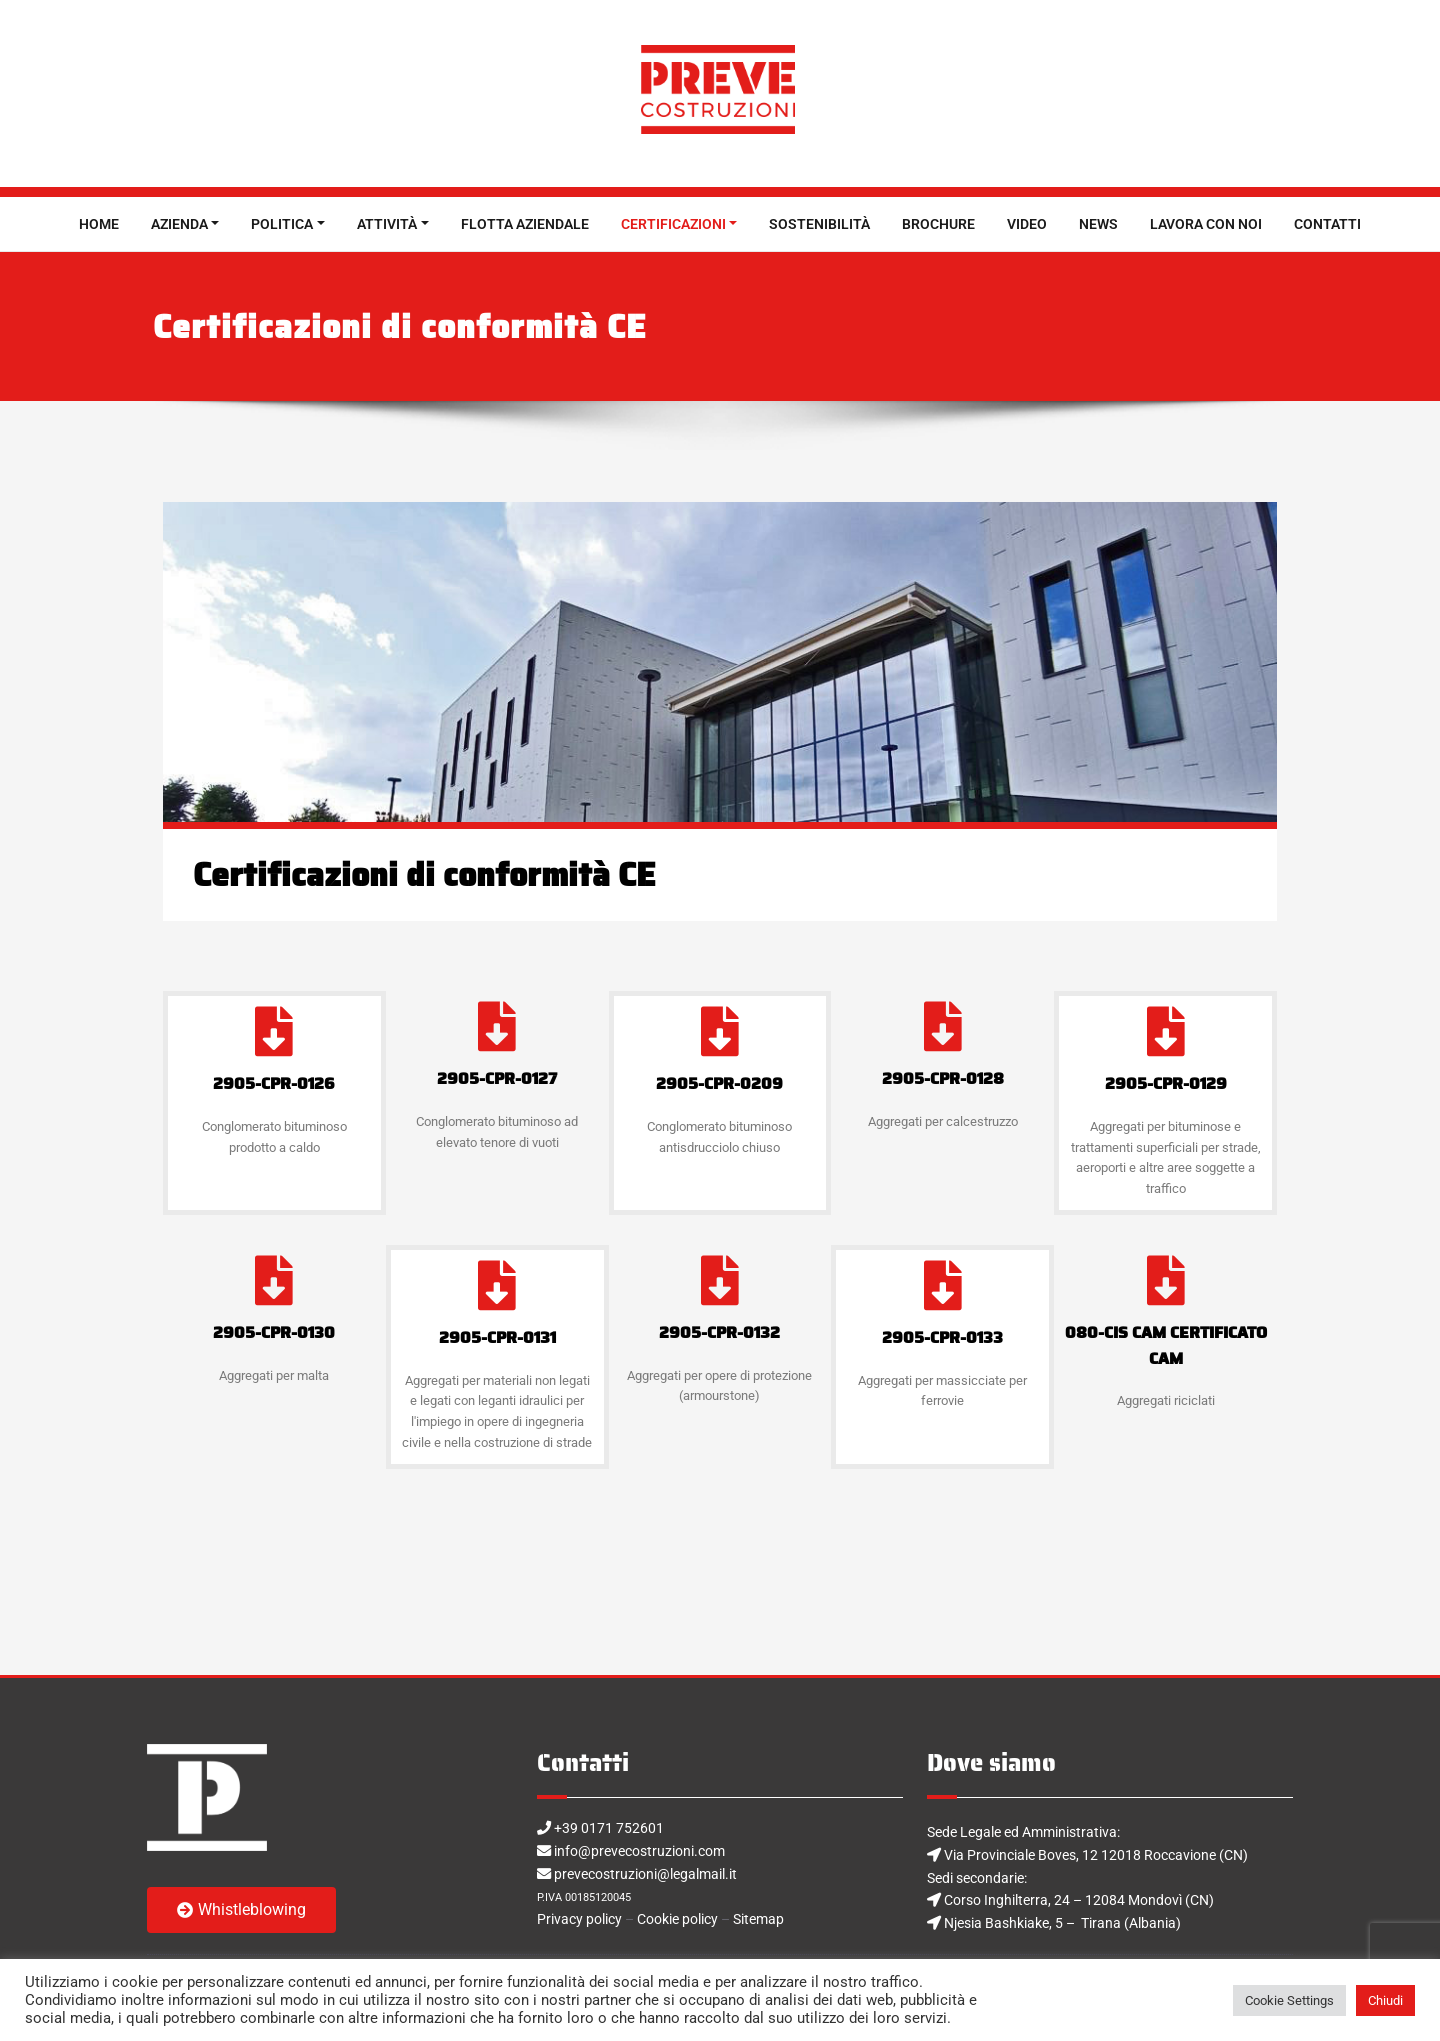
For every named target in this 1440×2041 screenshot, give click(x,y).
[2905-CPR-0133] (943, 1285)
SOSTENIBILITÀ (819, 224)
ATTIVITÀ (387, 224)
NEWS (1098, 224)
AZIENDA (179, 224)
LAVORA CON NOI (1206, 224)
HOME (99, 224)
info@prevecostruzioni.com (648, 1853)
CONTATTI (1327, 224)
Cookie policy (693, 1925)
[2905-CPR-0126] (274, 1031)
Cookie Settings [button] (1289, 2000)
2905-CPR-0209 (719, 1083)
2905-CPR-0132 (719, 1332)
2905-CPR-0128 (943, 1078)
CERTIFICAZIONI (673, 224)
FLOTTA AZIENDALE (525, 224)
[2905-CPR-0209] (720, 1031)
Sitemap (784, 1925)
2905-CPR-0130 (274, 1332)
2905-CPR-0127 (497, 1078)
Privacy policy (583, 1925)
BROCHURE (938, 224)
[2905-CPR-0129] (1166, 1031)
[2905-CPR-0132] (720, 1280)
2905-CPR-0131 (497, 1337)
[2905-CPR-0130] (274, 1280)
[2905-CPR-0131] (497, 1285)
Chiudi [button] (1385, 2000)
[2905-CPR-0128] (943, 1026)
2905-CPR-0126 (274, 1083)
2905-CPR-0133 (942, 1337)
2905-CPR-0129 (1166, 1083)
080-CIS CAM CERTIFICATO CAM (1166, 1345)
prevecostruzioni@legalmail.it (655, 1877)
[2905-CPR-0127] (497, 1026)
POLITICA (282, 224)
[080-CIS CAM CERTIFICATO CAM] (1166, 1280)
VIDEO (1027, 224)
